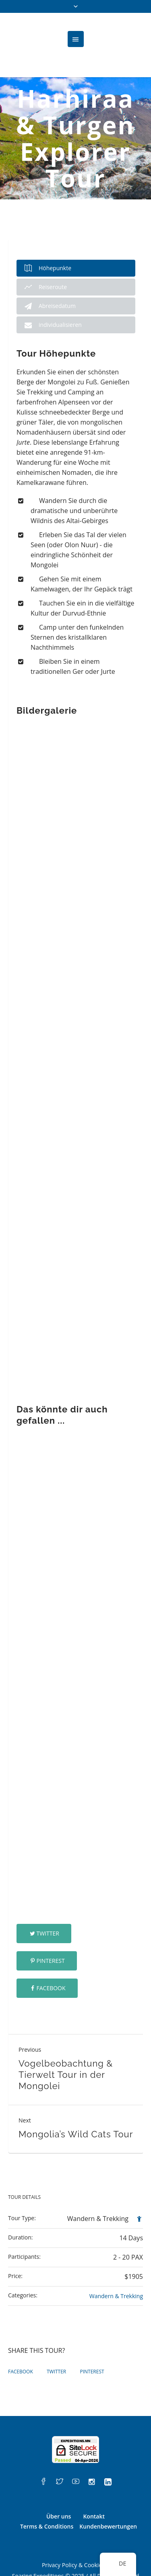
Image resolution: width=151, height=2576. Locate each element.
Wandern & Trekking (116, 2267)
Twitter (47, 1904)
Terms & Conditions (46, 2497)
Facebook (50, 1959)
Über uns (58, 2487)
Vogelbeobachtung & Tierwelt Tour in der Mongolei (66, 2045)
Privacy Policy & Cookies (73, 2536)
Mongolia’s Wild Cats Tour (76, 2105)
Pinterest (50, 1932)
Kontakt (94, 2487)
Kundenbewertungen (108, 2497)
